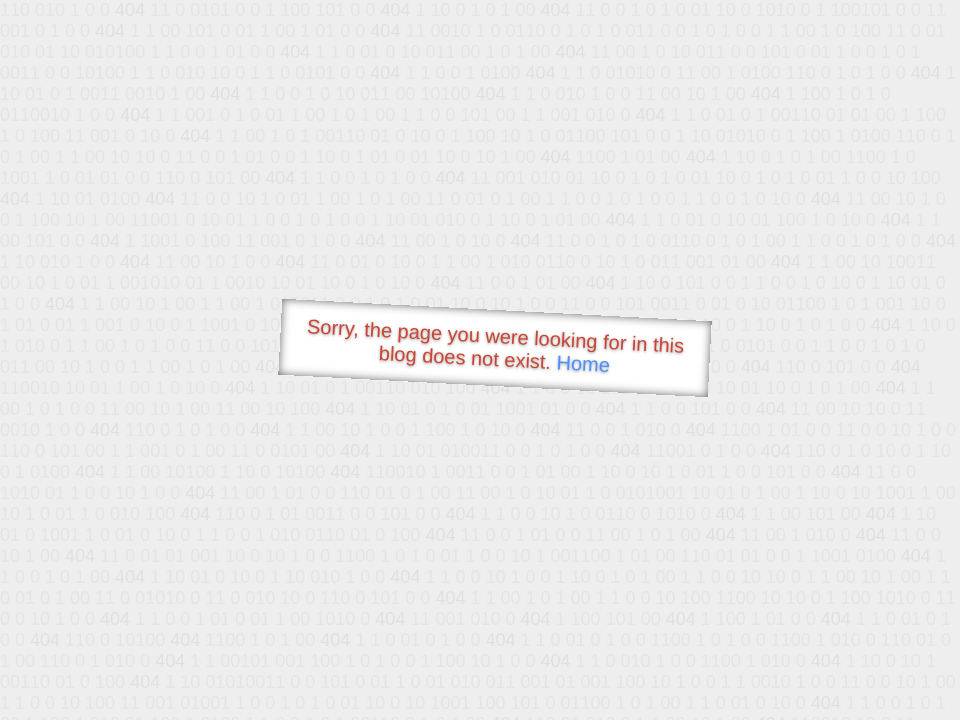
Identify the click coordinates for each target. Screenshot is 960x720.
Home (583, 363)
